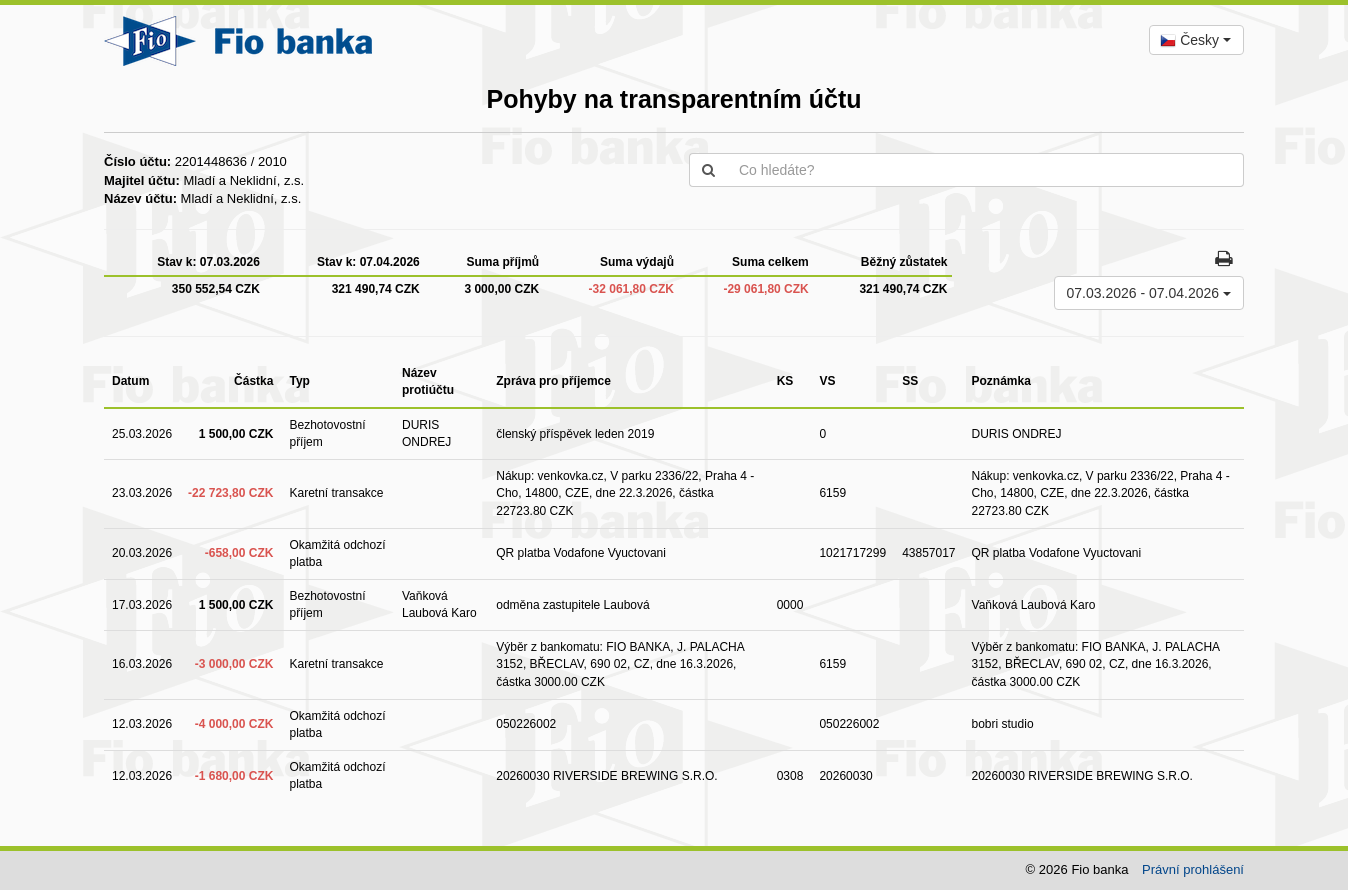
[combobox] (1196, 40)
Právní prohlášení (1193, 869)
